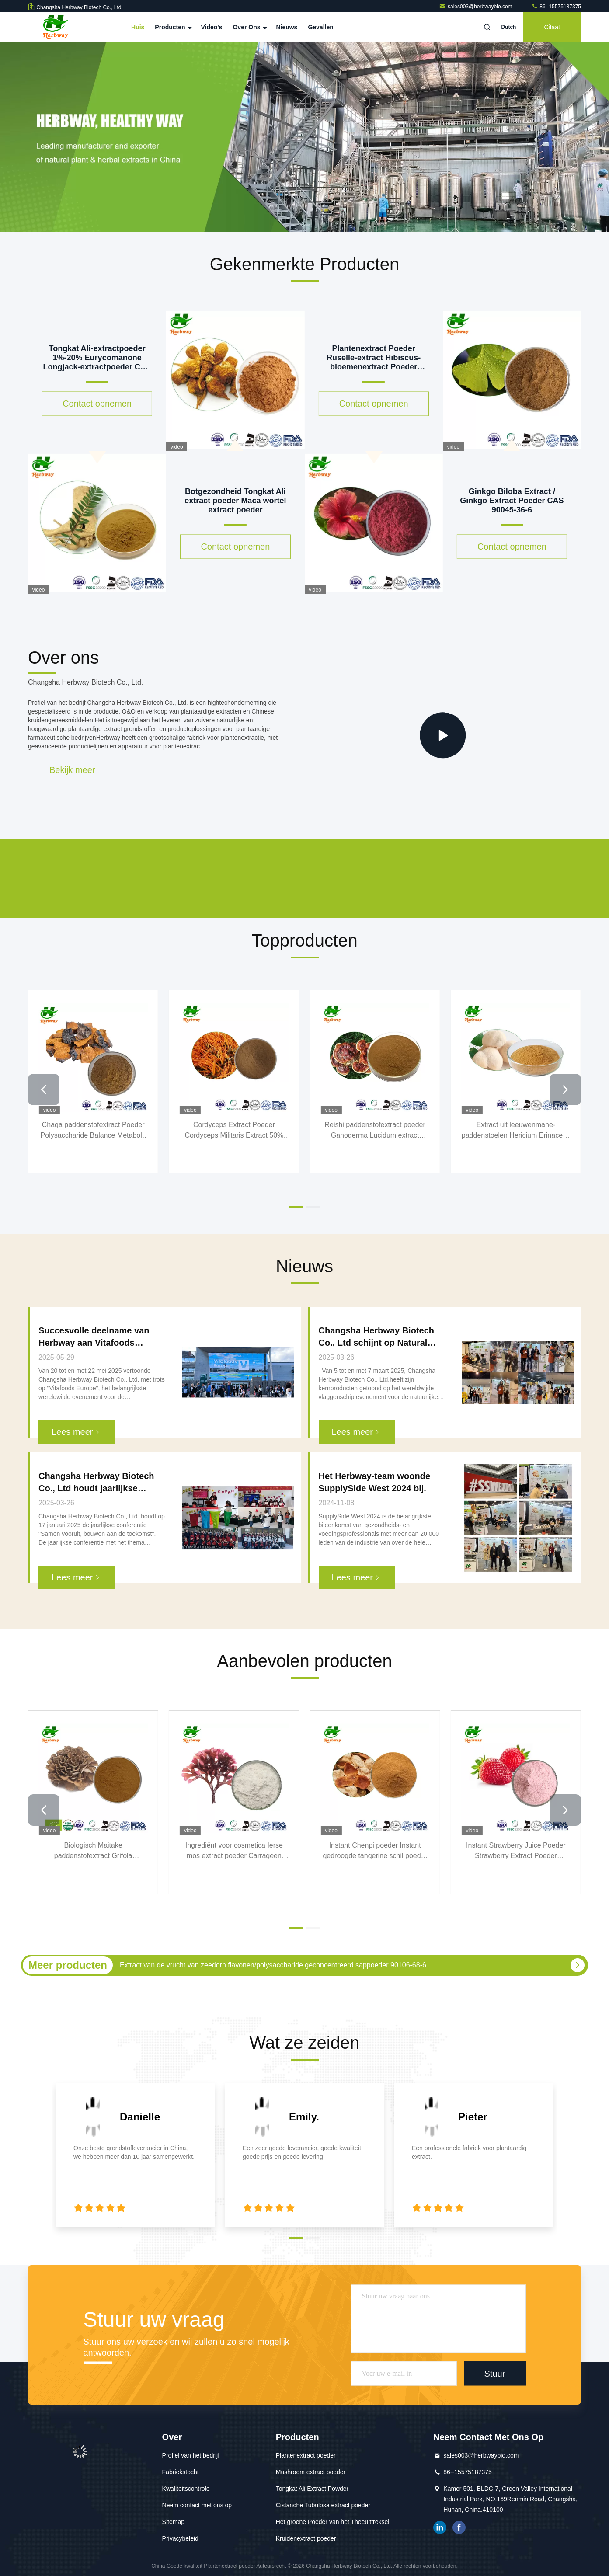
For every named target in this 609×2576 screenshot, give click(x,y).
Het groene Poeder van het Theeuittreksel (333, 2521)
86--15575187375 (556, 6)
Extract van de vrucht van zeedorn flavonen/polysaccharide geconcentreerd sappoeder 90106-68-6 (273, 1965)
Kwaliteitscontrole (186, 2488)
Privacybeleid (180, 2538)
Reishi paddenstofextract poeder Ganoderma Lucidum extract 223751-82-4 (374, 1131)
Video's (211, 27)
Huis (137, 27)
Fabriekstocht (180, 2471)
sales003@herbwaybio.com (476, 6)
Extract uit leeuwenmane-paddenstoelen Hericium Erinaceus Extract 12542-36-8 (516, 1131)
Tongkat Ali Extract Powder (312, 2488)
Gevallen (320, 27)
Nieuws (286, 27)
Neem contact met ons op (197, 2505)
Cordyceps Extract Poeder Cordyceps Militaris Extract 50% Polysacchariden (233, 1131)
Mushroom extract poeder (311, 2471)
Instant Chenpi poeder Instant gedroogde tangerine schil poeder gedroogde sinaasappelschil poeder (375, 1851)
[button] (43, 1089)
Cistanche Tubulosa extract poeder (323, 2505)
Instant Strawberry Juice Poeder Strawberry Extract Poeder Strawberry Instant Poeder (516, 1851)
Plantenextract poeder (306, 2455)
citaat (552, 27)
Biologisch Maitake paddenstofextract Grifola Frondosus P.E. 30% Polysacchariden (93, 1851)
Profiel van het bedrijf (191, 2455)
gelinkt (439, 2527)
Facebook (459, 2527)
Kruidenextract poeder (306, 2538)
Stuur (494, 2373)
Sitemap (173, 2521)
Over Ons (249, 27)
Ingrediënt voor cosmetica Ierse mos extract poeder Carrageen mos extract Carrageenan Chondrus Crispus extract (234, 1851)
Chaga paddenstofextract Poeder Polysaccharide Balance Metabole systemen (93, 1131)
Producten (172, 27)
